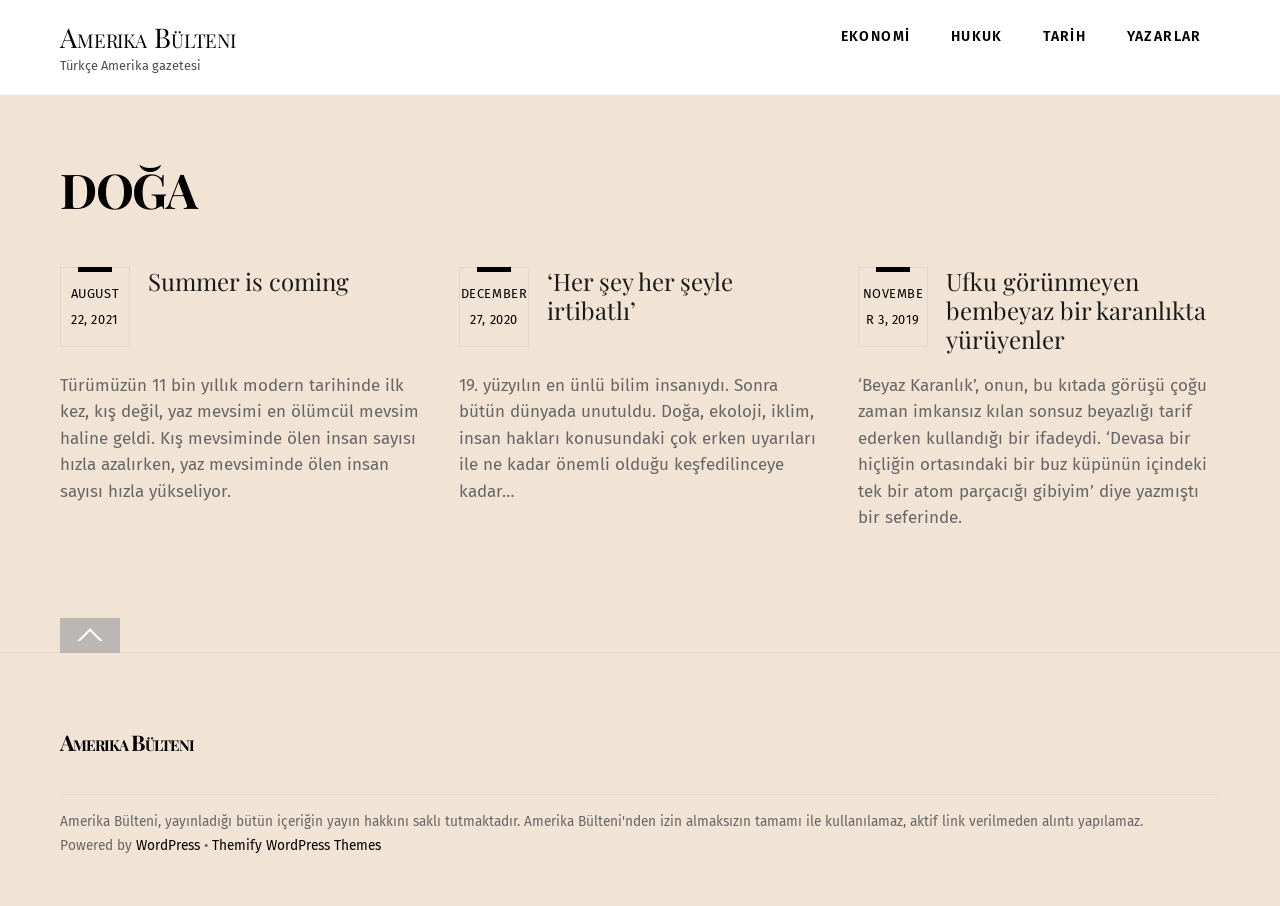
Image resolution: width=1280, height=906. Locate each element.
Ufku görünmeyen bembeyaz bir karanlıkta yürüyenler (1076, 310)
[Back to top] (90, 635)
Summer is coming (248, 281)
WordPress (168, 845)
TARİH (1064, 36)
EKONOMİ (876, 36)
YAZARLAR (1164, 36)
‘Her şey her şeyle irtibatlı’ (640, 295)
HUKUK (977, 36)
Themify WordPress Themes (296, 845)
